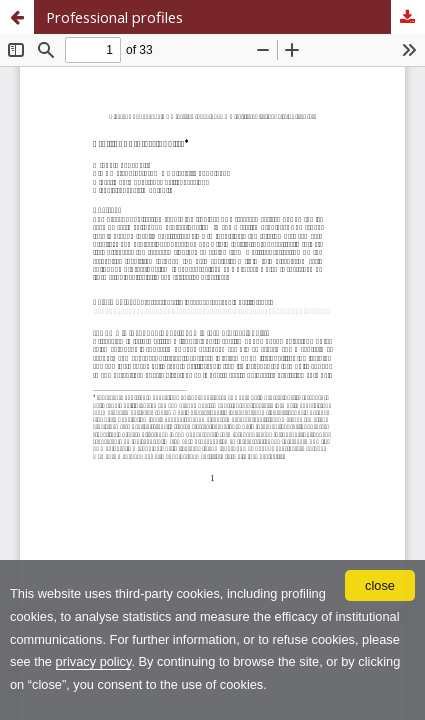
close (380, 585)
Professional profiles (114, 17)
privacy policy (94, 661)
